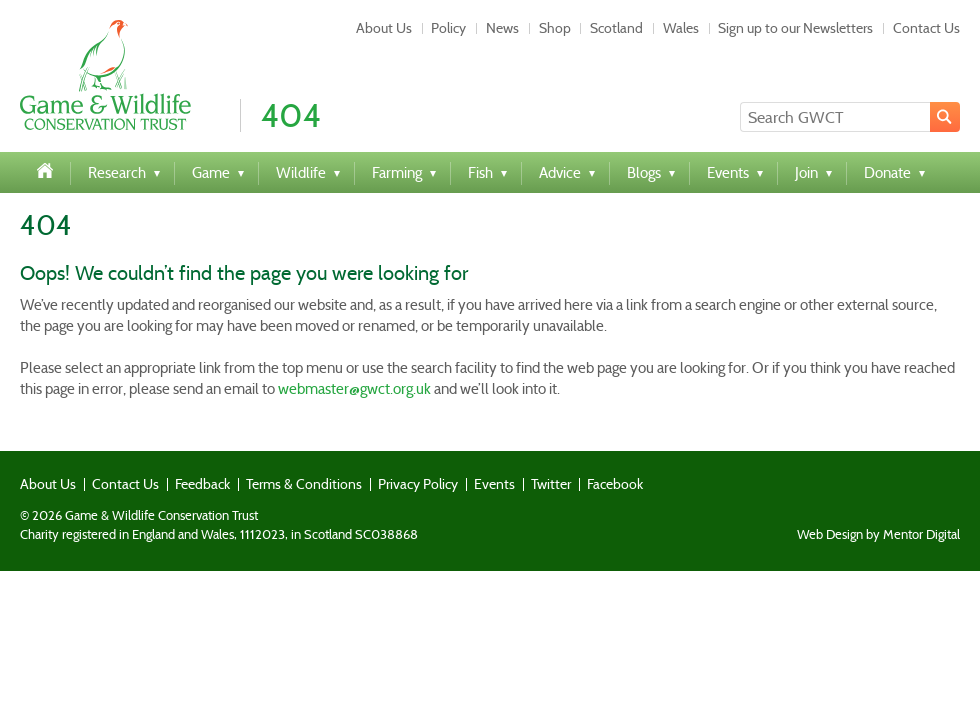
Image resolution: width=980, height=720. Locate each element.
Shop (555, 28)
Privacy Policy (418, 484)
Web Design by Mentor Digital (878, 535)
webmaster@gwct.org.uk (354, 389)
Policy (448, 28)
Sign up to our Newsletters (795, 28)
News (502, 28)
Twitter (551, 484)
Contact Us (926, 28)
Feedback (202, 484)
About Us (384, 28)
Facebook (615, 484)
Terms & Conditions (304, 484)
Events (494, 484)
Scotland (616, 28)
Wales (681, 28)
